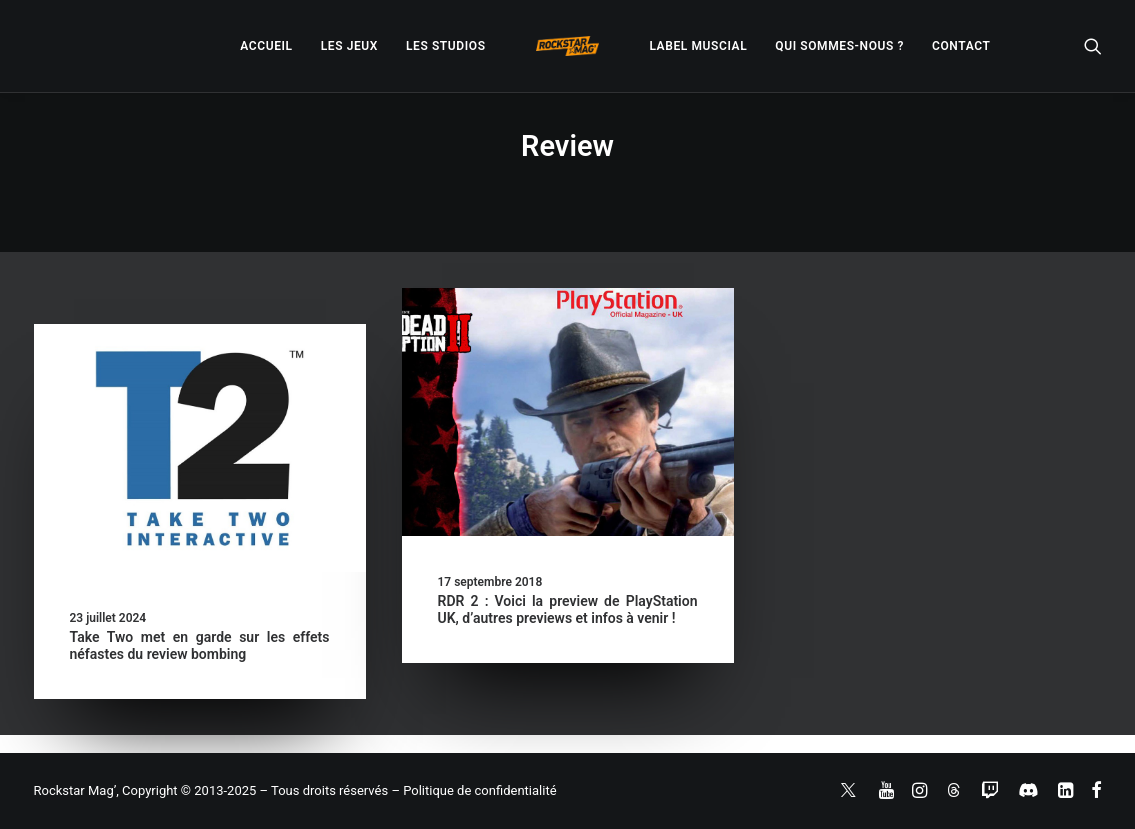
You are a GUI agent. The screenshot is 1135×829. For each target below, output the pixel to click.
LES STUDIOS (446, 46)
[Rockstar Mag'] (568, 46)
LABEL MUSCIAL (698, 46)
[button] (1093, 46)
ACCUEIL (266, 46)
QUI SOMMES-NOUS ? (839, 46)
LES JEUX (349, 46)
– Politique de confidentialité (473, 790)
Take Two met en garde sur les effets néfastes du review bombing (200, 645)
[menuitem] (266, 46)
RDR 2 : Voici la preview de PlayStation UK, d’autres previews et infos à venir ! (568, 609)
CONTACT (961, 46)
